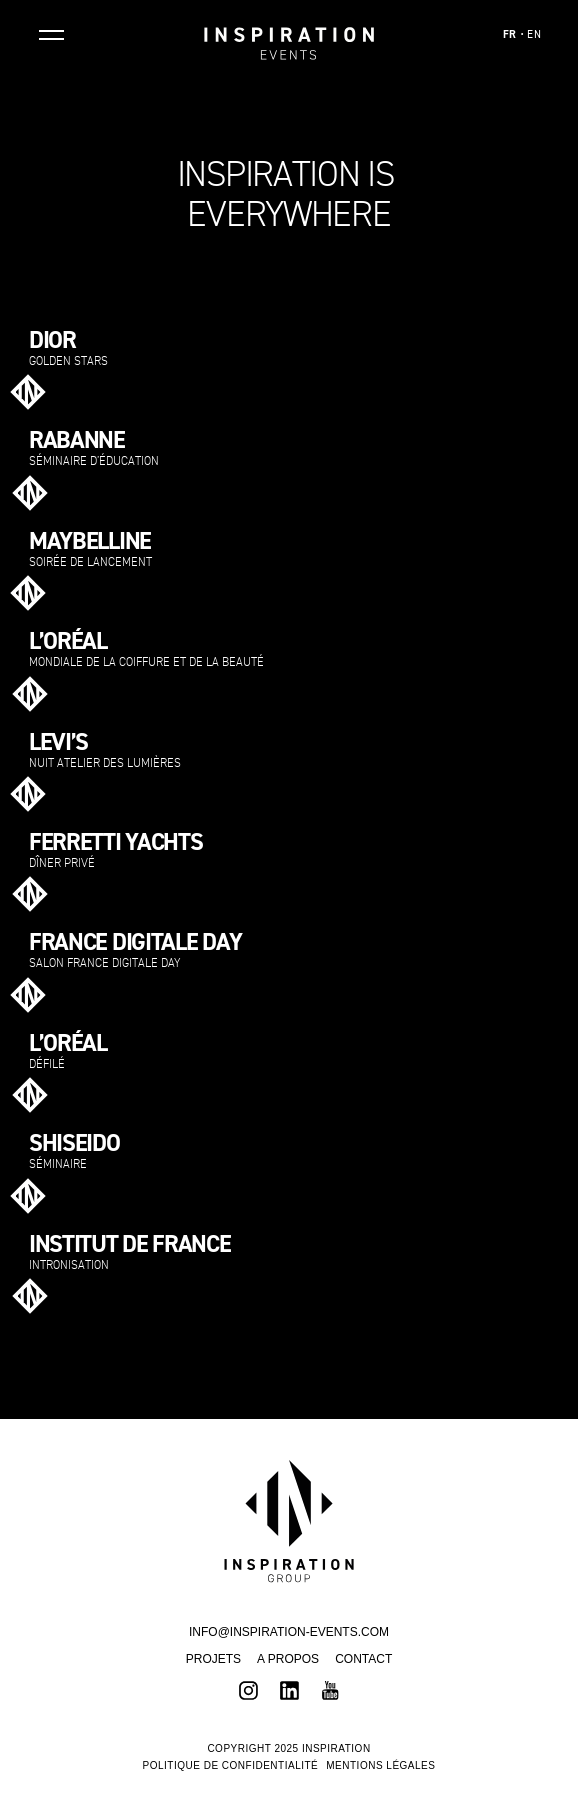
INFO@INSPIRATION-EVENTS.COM (289, 1632)
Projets (213, 1659)
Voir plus (523, 387)
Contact (363, 1659)
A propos (288, 1659)
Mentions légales (380, 1765)
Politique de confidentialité (231, 1765)
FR (510, 35)
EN (534, 35)
